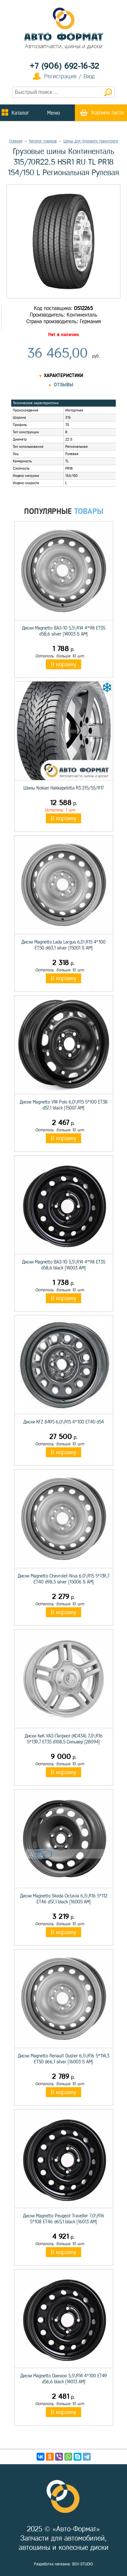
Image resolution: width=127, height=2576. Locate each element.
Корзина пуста (107, 112)
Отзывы (63, 384)
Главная (15, 141)
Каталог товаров (43, 141)
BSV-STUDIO (82, 2564)
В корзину (63, 664)
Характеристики (63, 375)
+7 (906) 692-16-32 (64, 65)
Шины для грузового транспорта (90, 141)
